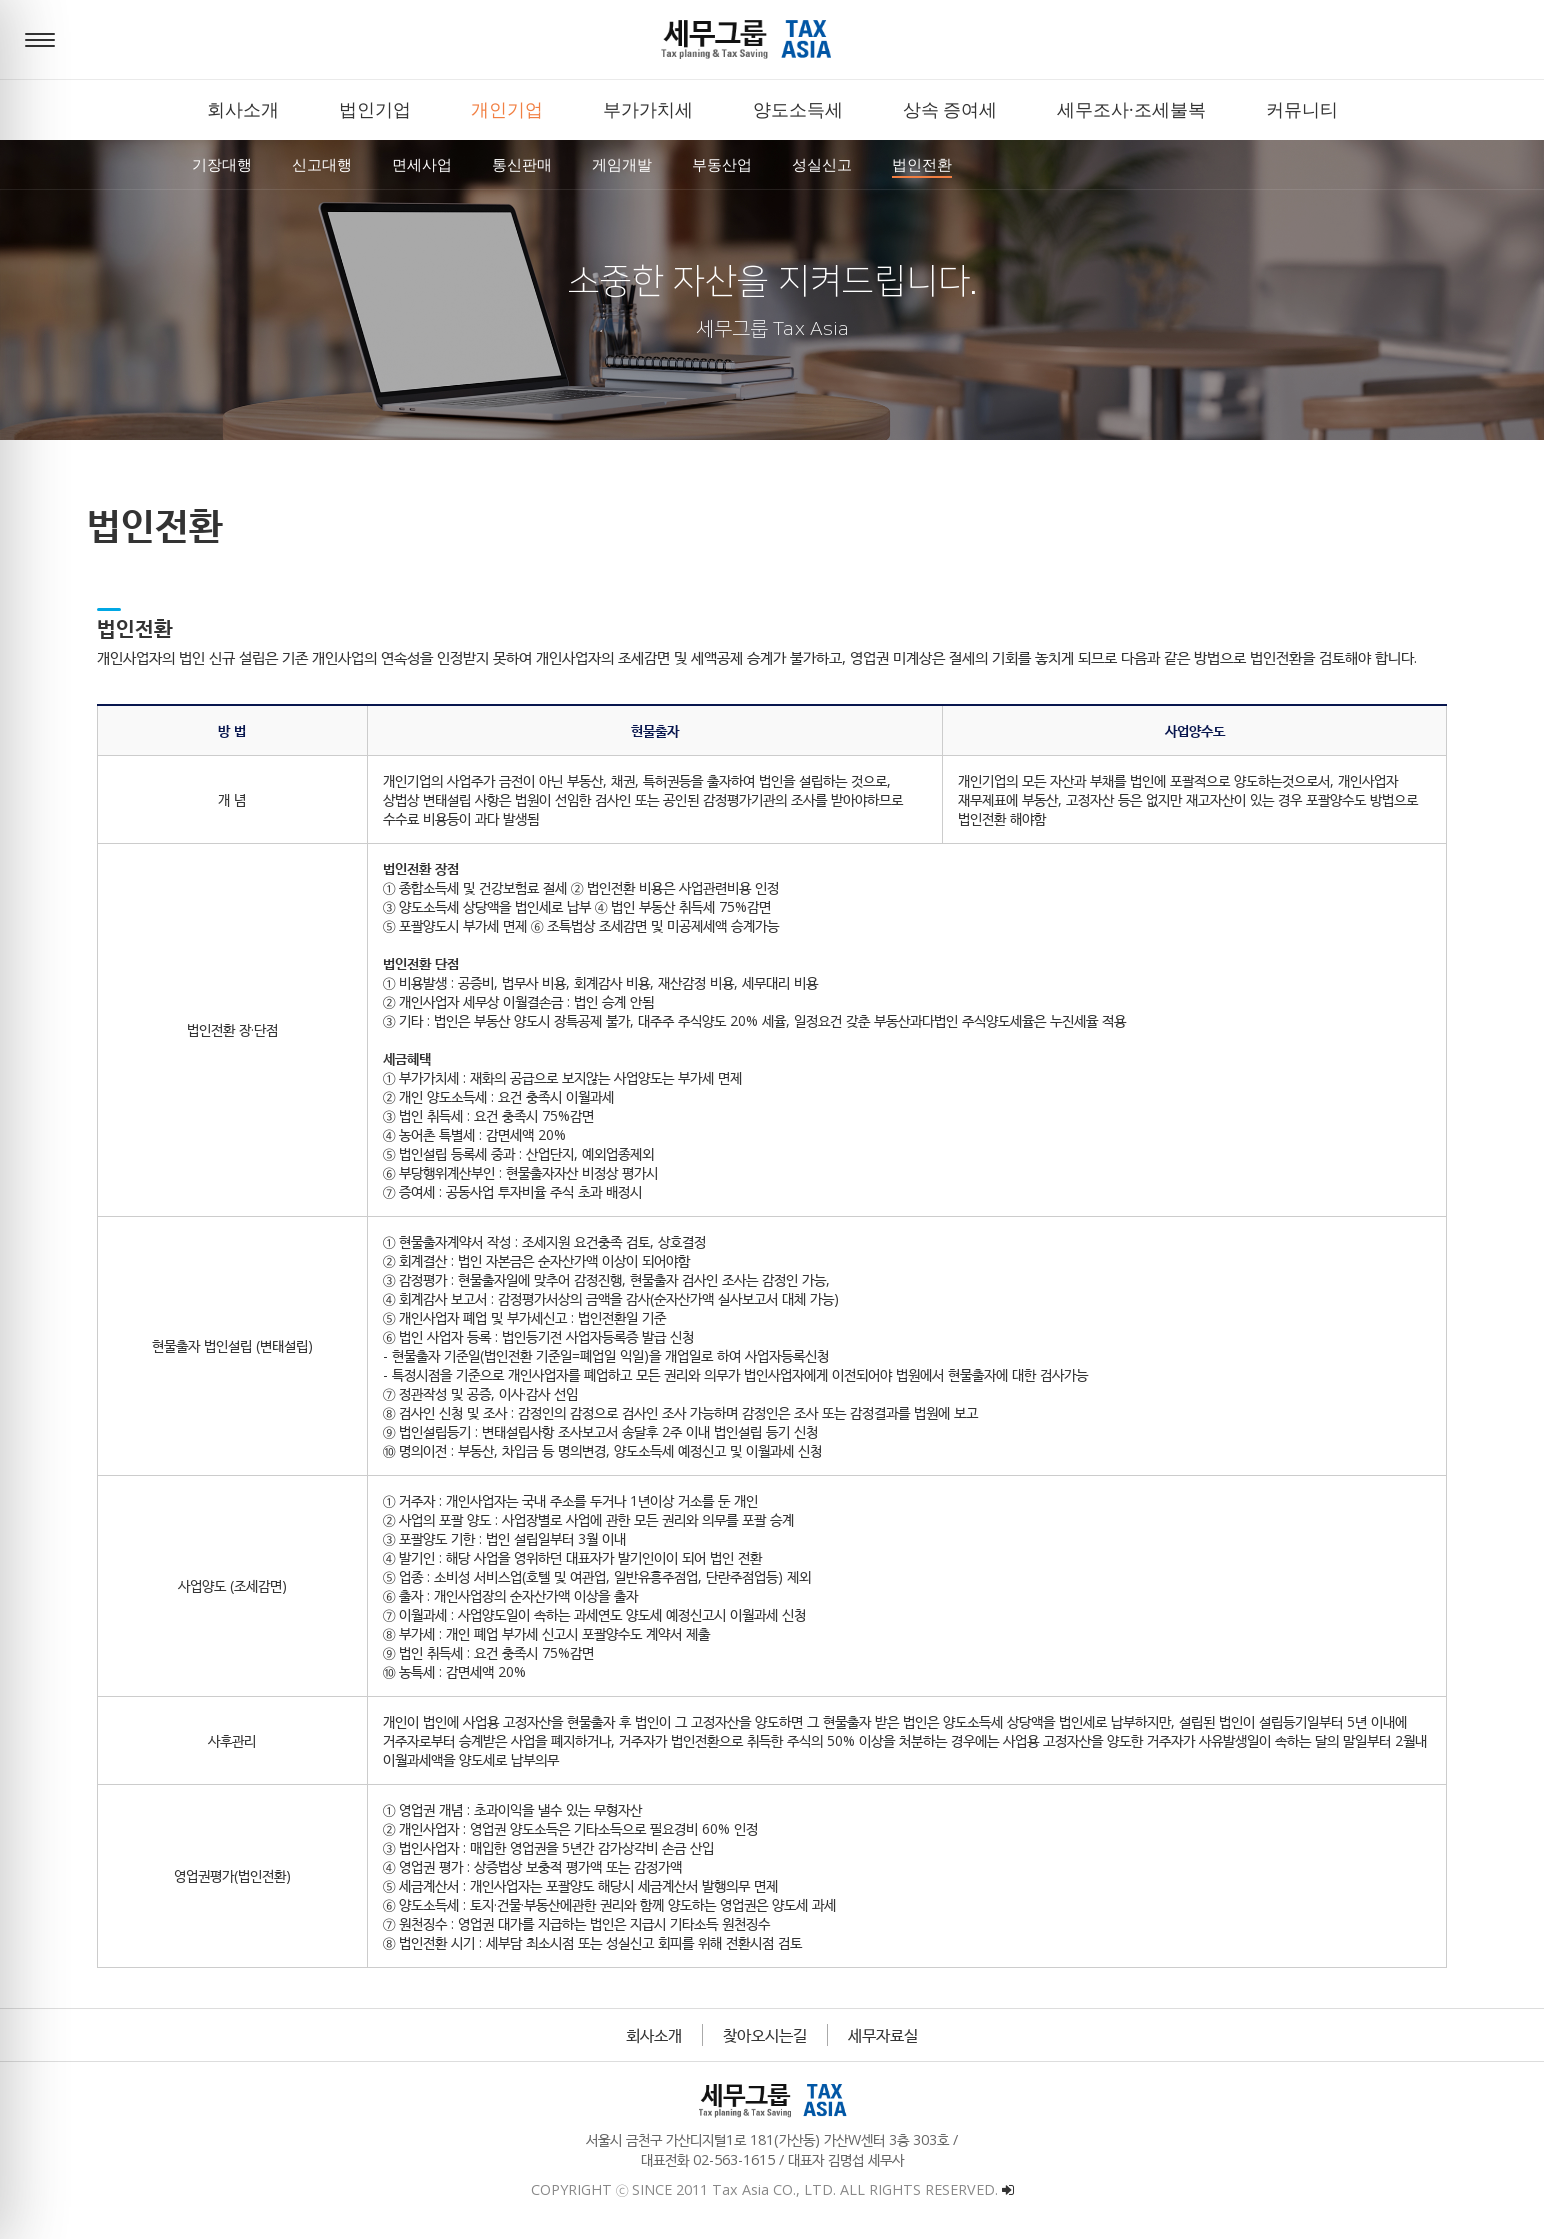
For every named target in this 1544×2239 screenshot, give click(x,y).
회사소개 (654, 2035)
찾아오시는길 (765, 2035)
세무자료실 (883, 2035)
